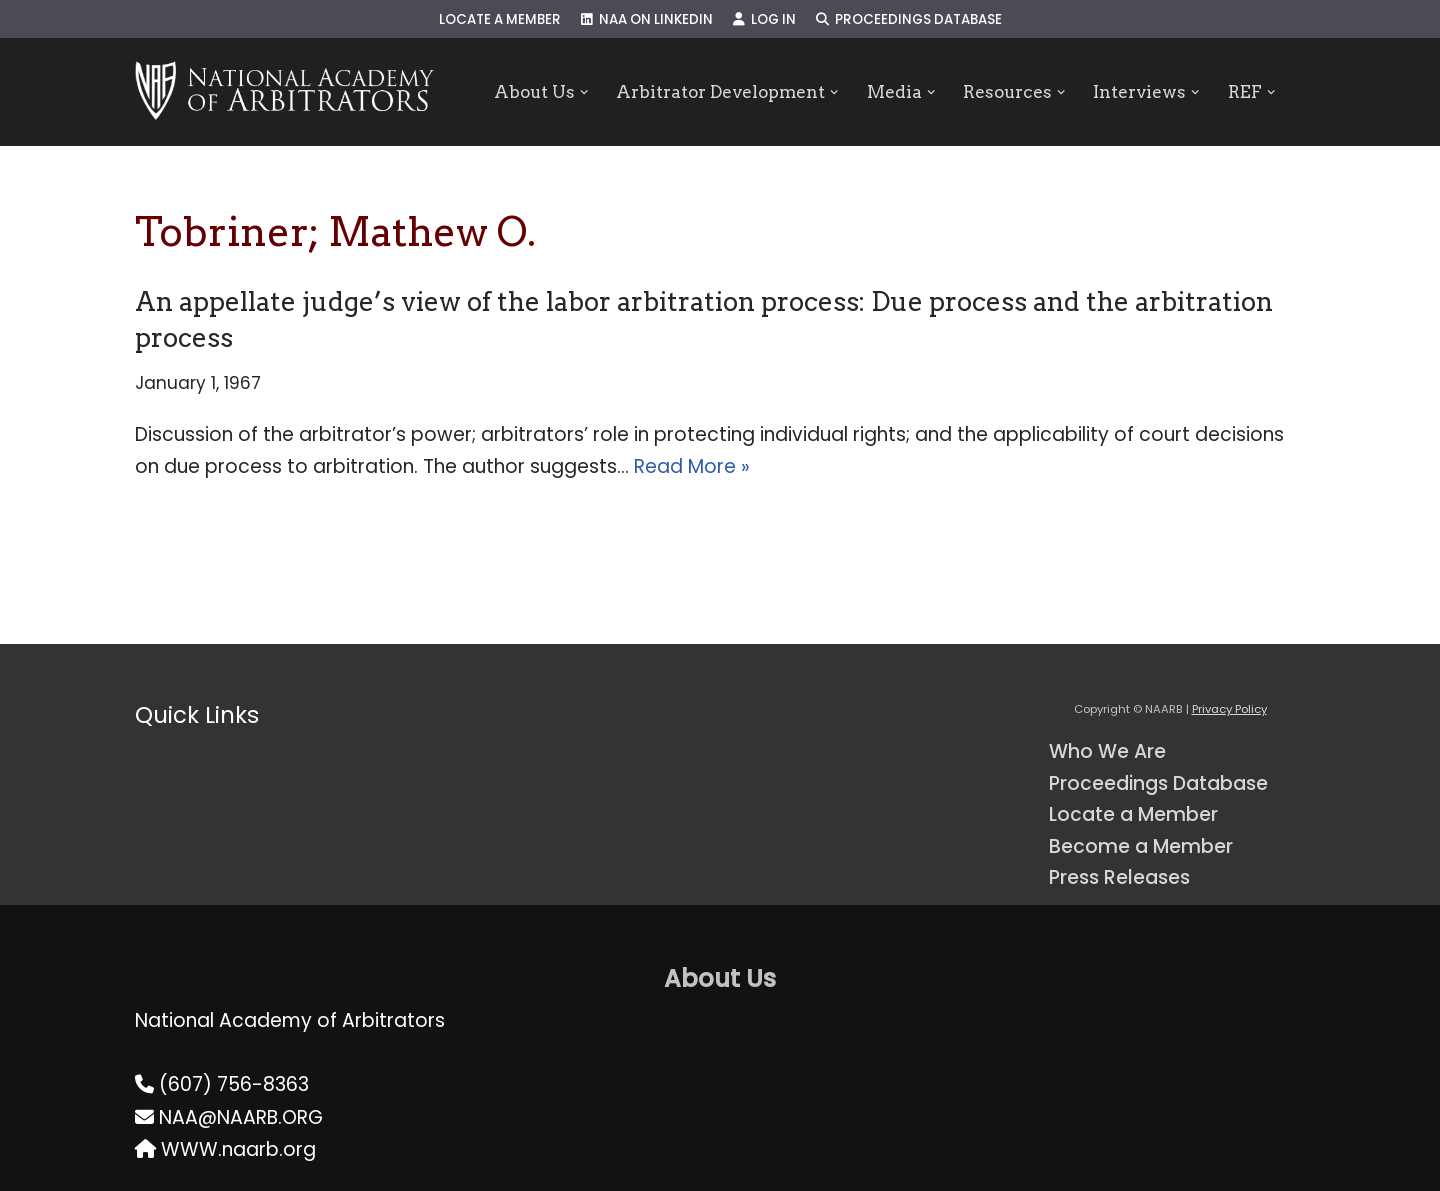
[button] (583, 92)
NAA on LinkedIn (647, 19)
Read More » (692, 466)
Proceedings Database (909, 19)
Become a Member (1141, 846)
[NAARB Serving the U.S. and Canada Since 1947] (284, 92)
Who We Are (1107, 751)
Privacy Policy (1229, 709)
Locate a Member (500, 19)
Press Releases (1119, 877)
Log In (764, 19)
